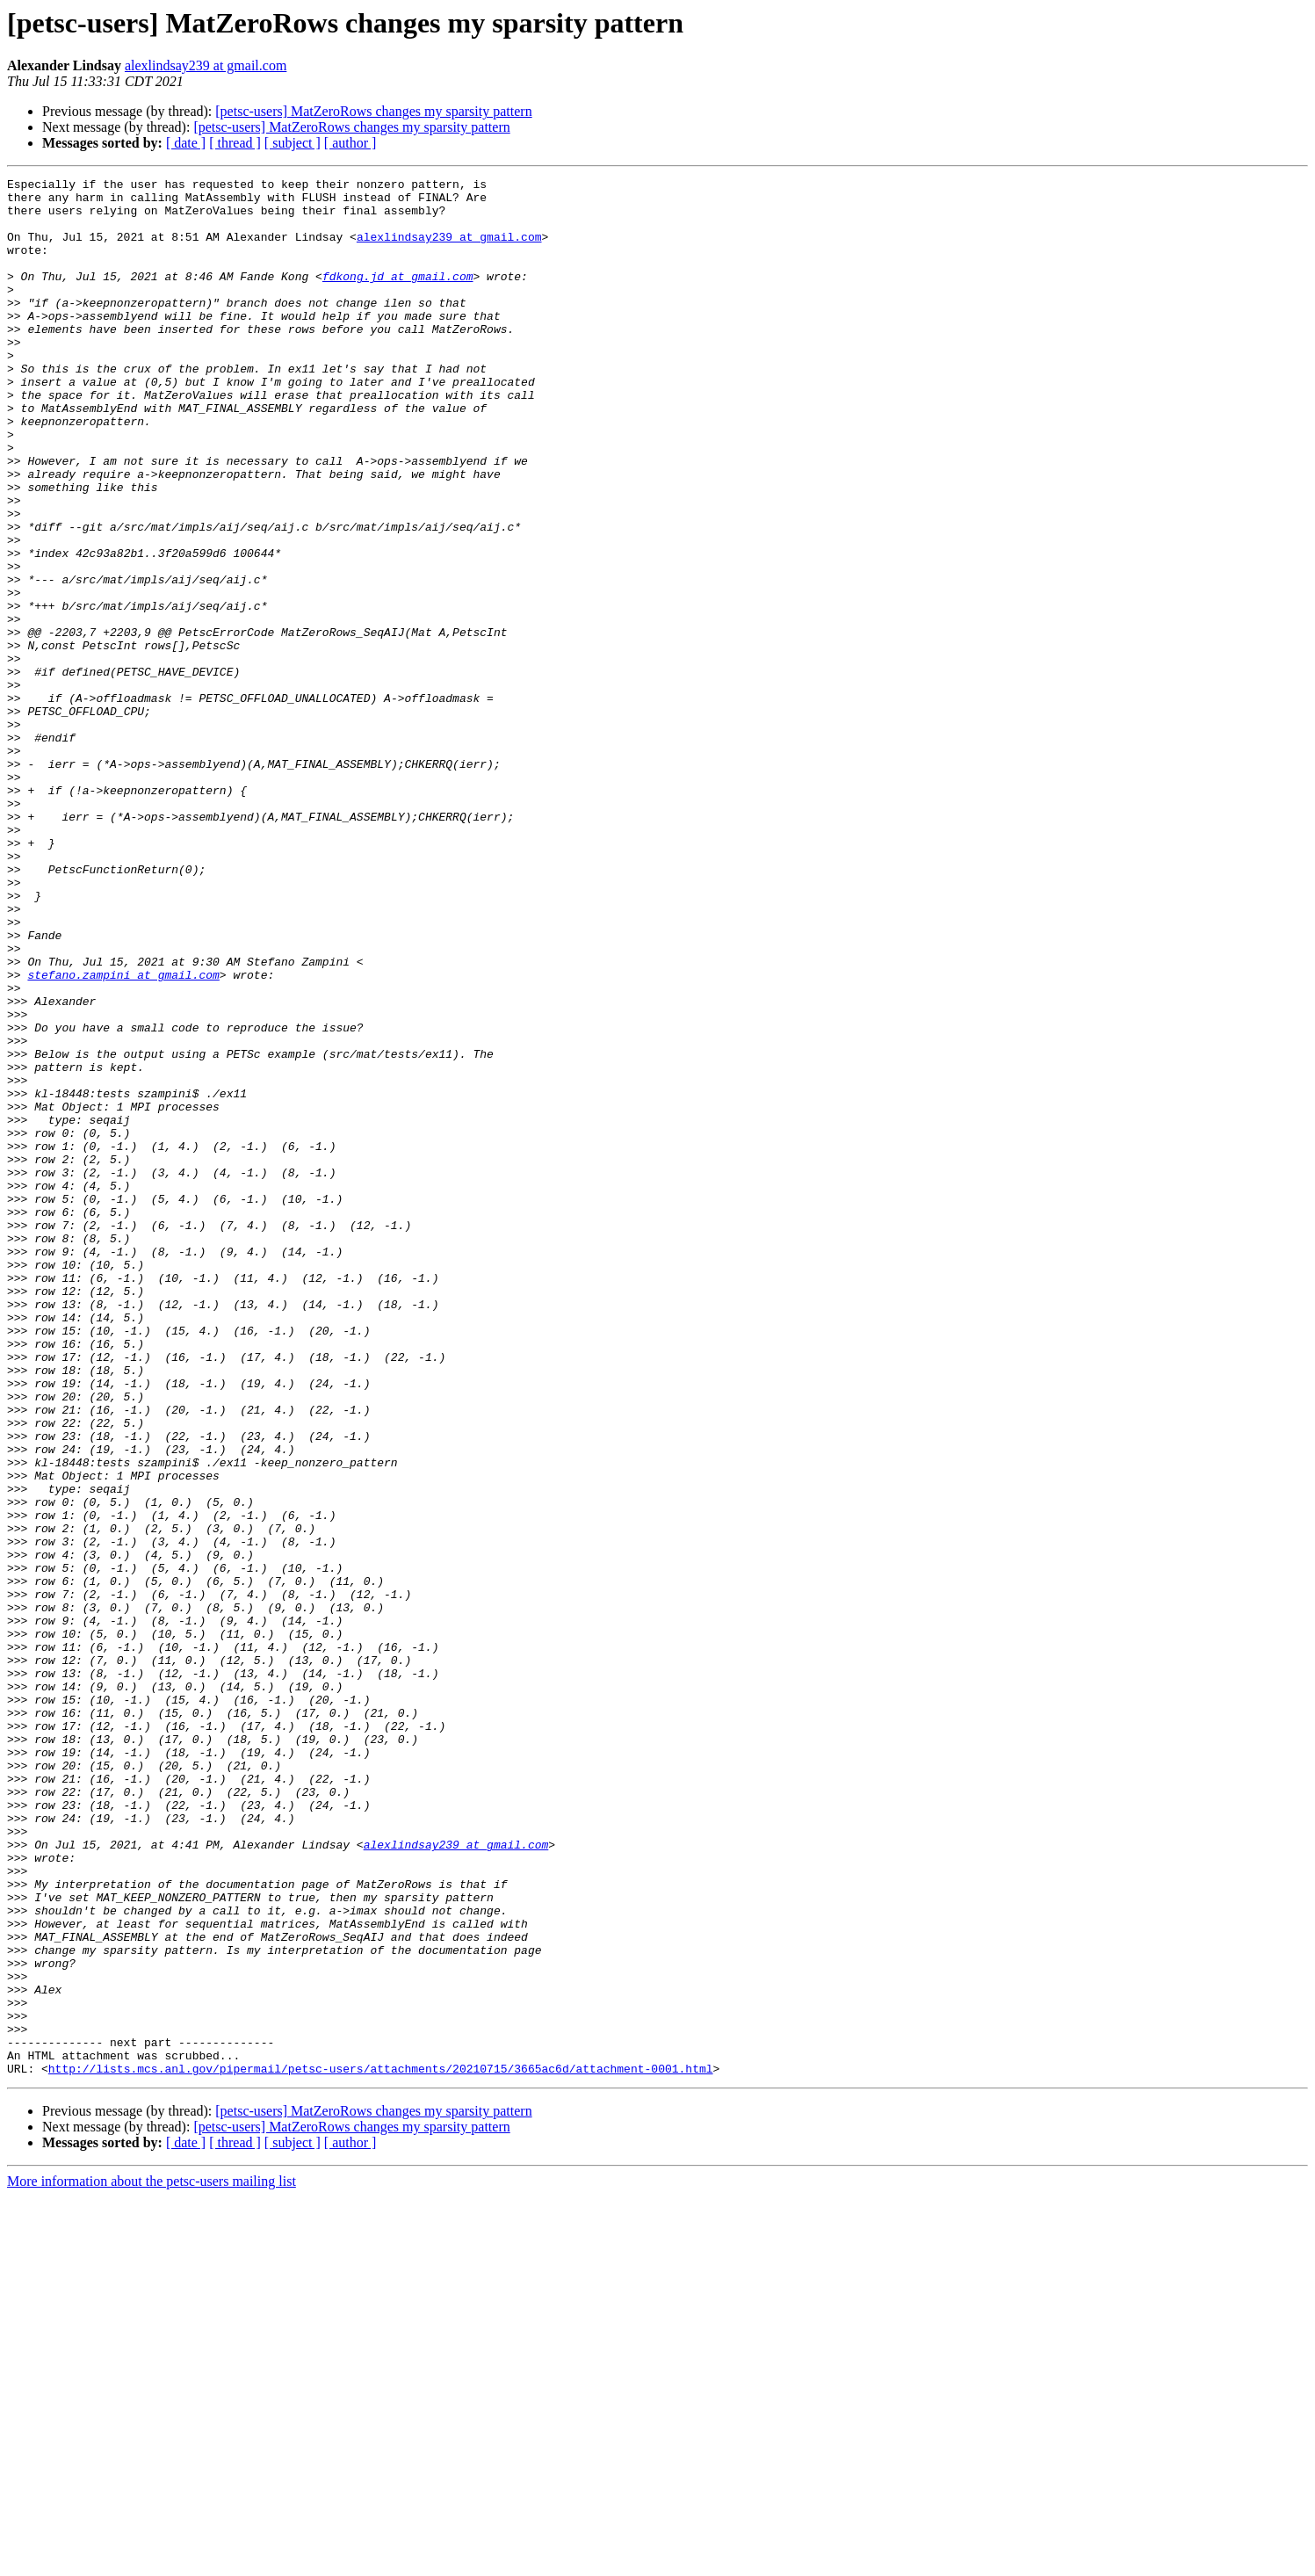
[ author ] (350, 142)
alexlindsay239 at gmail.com (205, 65)
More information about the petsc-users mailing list (151, 2560)
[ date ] (186, 142)
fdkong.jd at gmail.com (397, 297)
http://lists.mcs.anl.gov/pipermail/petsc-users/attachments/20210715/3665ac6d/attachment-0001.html (380, 2448)
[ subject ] (292, 142)
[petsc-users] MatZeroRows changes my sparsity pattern (373, 111)
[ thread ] (235, 142)
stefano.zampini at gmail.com (123, 1135)
